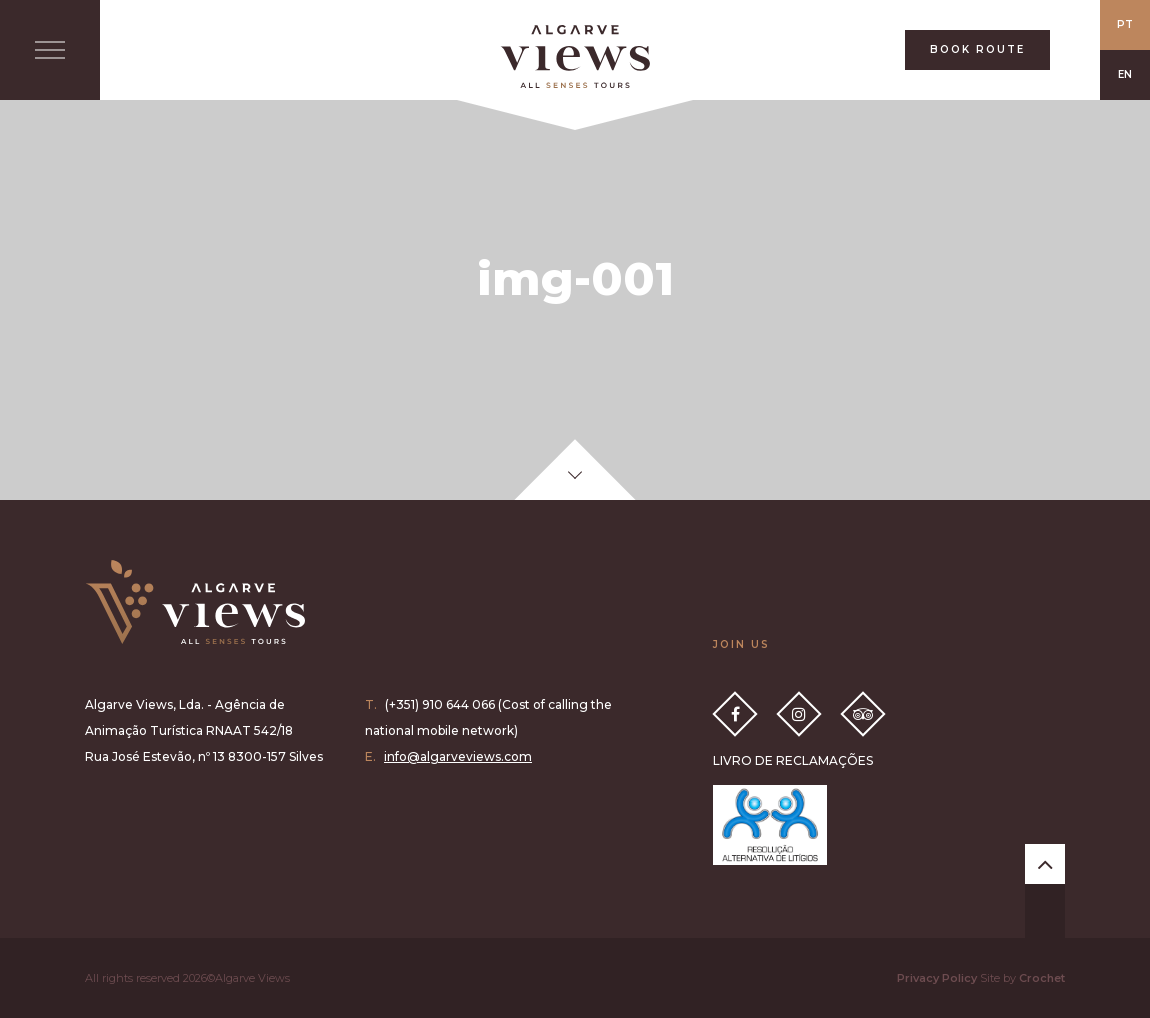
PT (1125, 24)
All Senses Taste (575, 56)
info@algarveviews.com (458, 756)
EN (1125, 74)
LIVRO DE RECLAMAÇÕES (793, 760)
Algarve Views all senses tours (195, 602)
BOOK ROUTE (977, 49)
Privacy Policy (937, 978)
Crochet (1042, 978)
